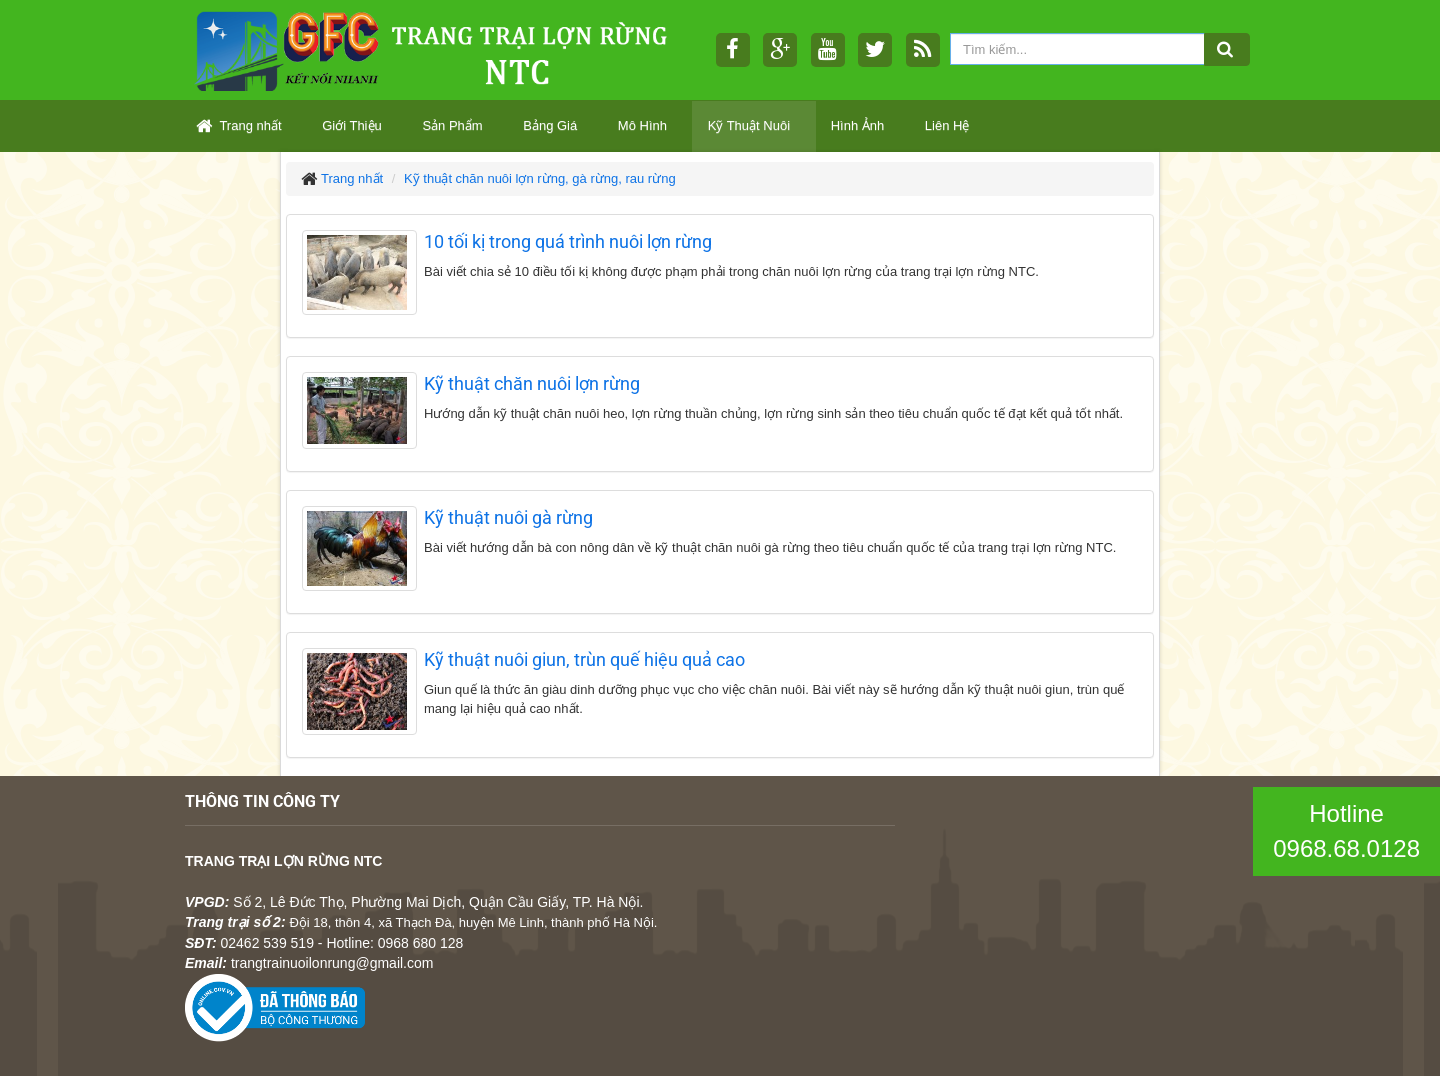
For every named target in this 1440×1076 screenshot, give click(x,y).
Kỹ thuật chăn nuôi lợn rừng (532, 383)
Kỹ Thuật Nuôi (749, 125)
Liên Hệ (947, 125)
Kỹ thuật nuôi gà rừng (508, 517)
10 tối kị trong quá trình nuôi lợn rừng (568, 241)
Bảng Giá (550, 125)
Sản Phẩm (452, 125)
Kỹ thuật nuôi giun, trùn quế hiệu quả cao (584, 659)
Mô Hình (642, 125)
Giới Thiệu (352, 125)
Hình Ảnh (858, 125)
